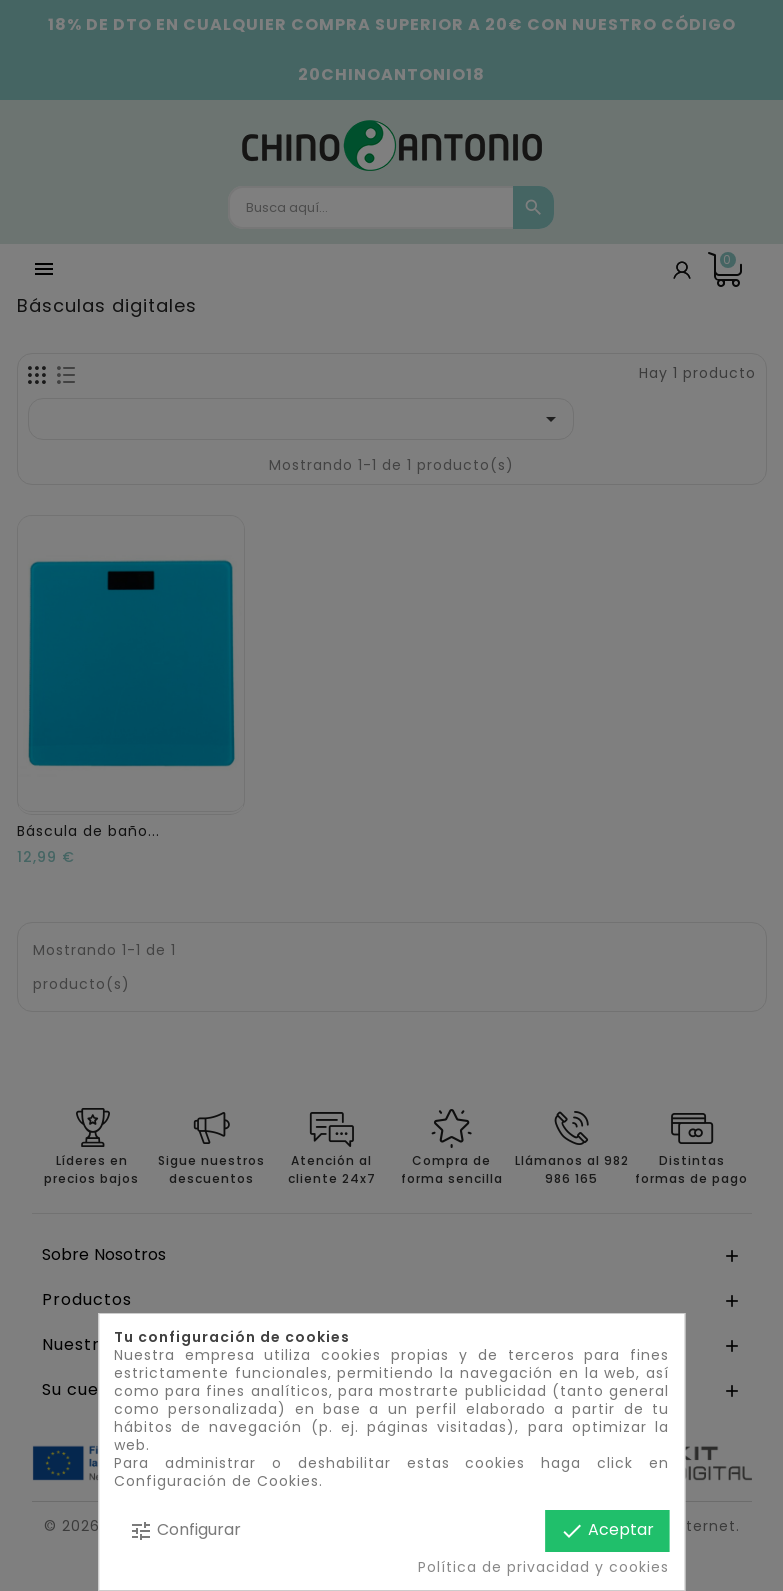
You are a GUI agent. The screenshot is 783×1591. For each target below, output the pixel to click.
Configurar (185, 1530)
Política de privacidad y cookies (543, 1567)
